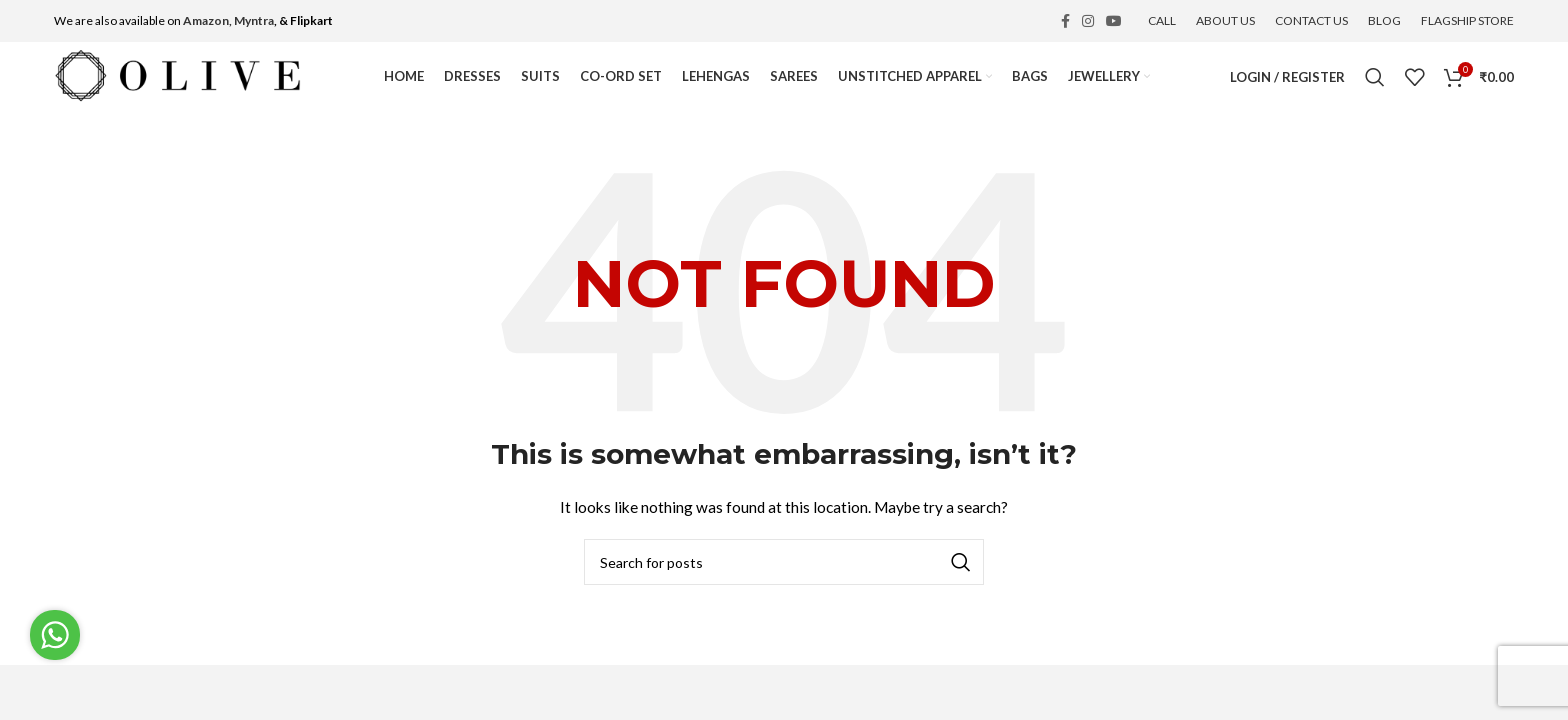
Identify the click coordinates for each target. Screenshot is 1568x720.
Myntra (254, 20)
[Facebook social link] (1065, 21)
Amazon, (207, 20)
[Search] (1375, 77)
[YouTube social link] (1114, 21)
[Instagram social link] (1088, 21)
